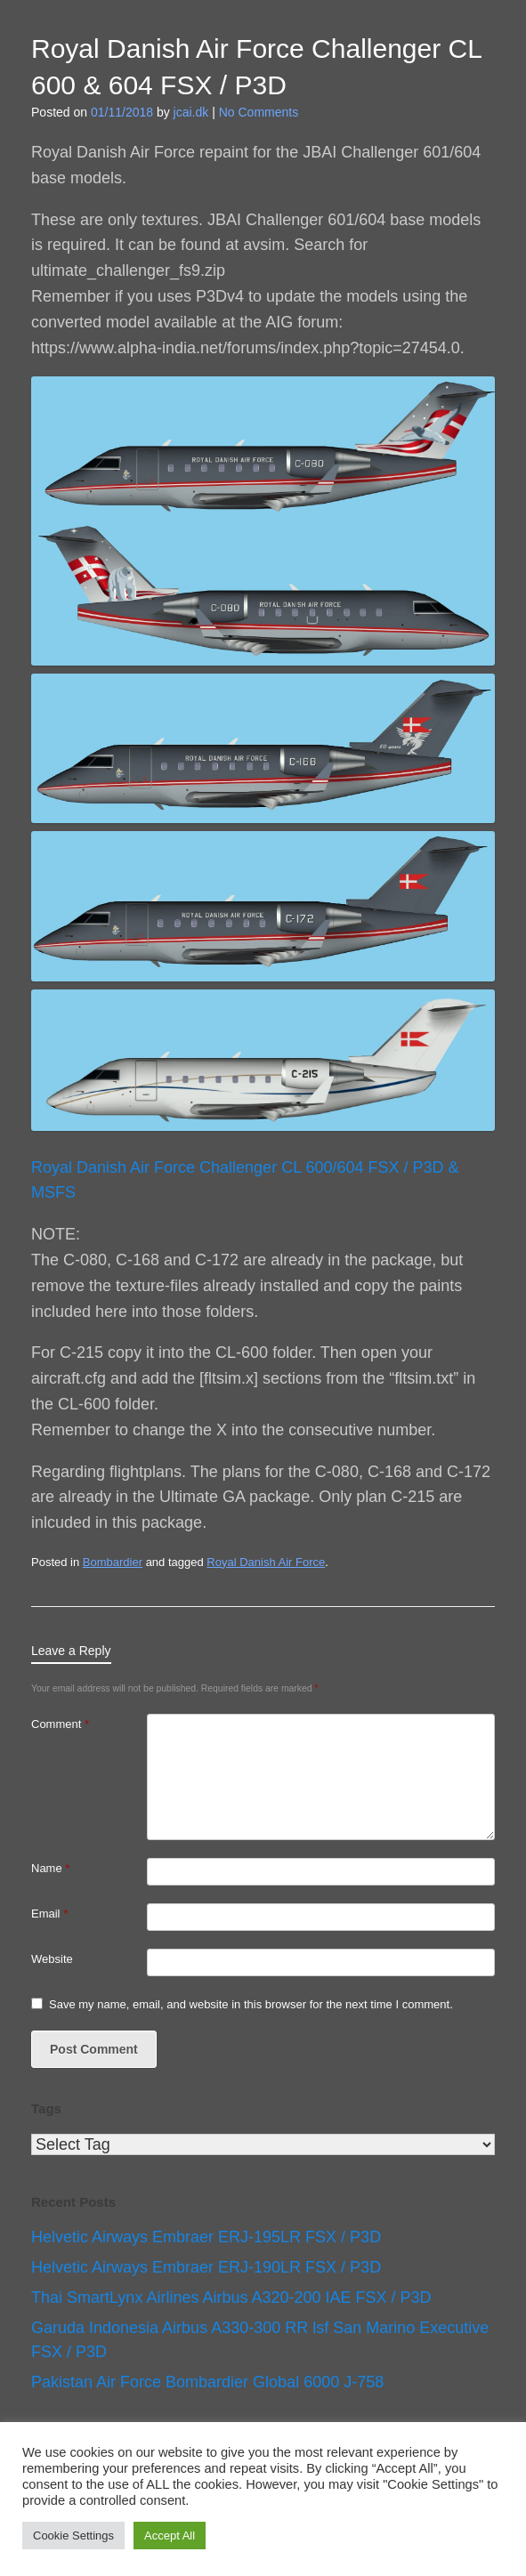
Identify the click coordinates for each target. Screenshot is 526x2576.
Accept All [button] (169, 2535)
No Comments (258, 112)
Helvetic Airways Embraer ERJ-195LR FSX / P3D (206, 2237)
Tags (46, 2108)
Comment (60, 1724)
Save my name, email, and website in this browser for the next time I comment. (251, 2004)
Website (52, 1959)
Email (49, 1913)
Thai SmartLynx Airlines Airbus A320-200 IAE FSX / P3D (231, 2297)
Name (50, 1868)
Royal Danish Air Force (265, 1562)
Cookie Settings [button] (73, 2535)
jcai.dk (191, 112)
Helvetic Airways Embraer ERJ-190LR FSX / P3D (206, 2267)
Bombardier (112, 1562)
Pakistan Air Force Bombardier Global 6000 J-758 (207, 2382)
